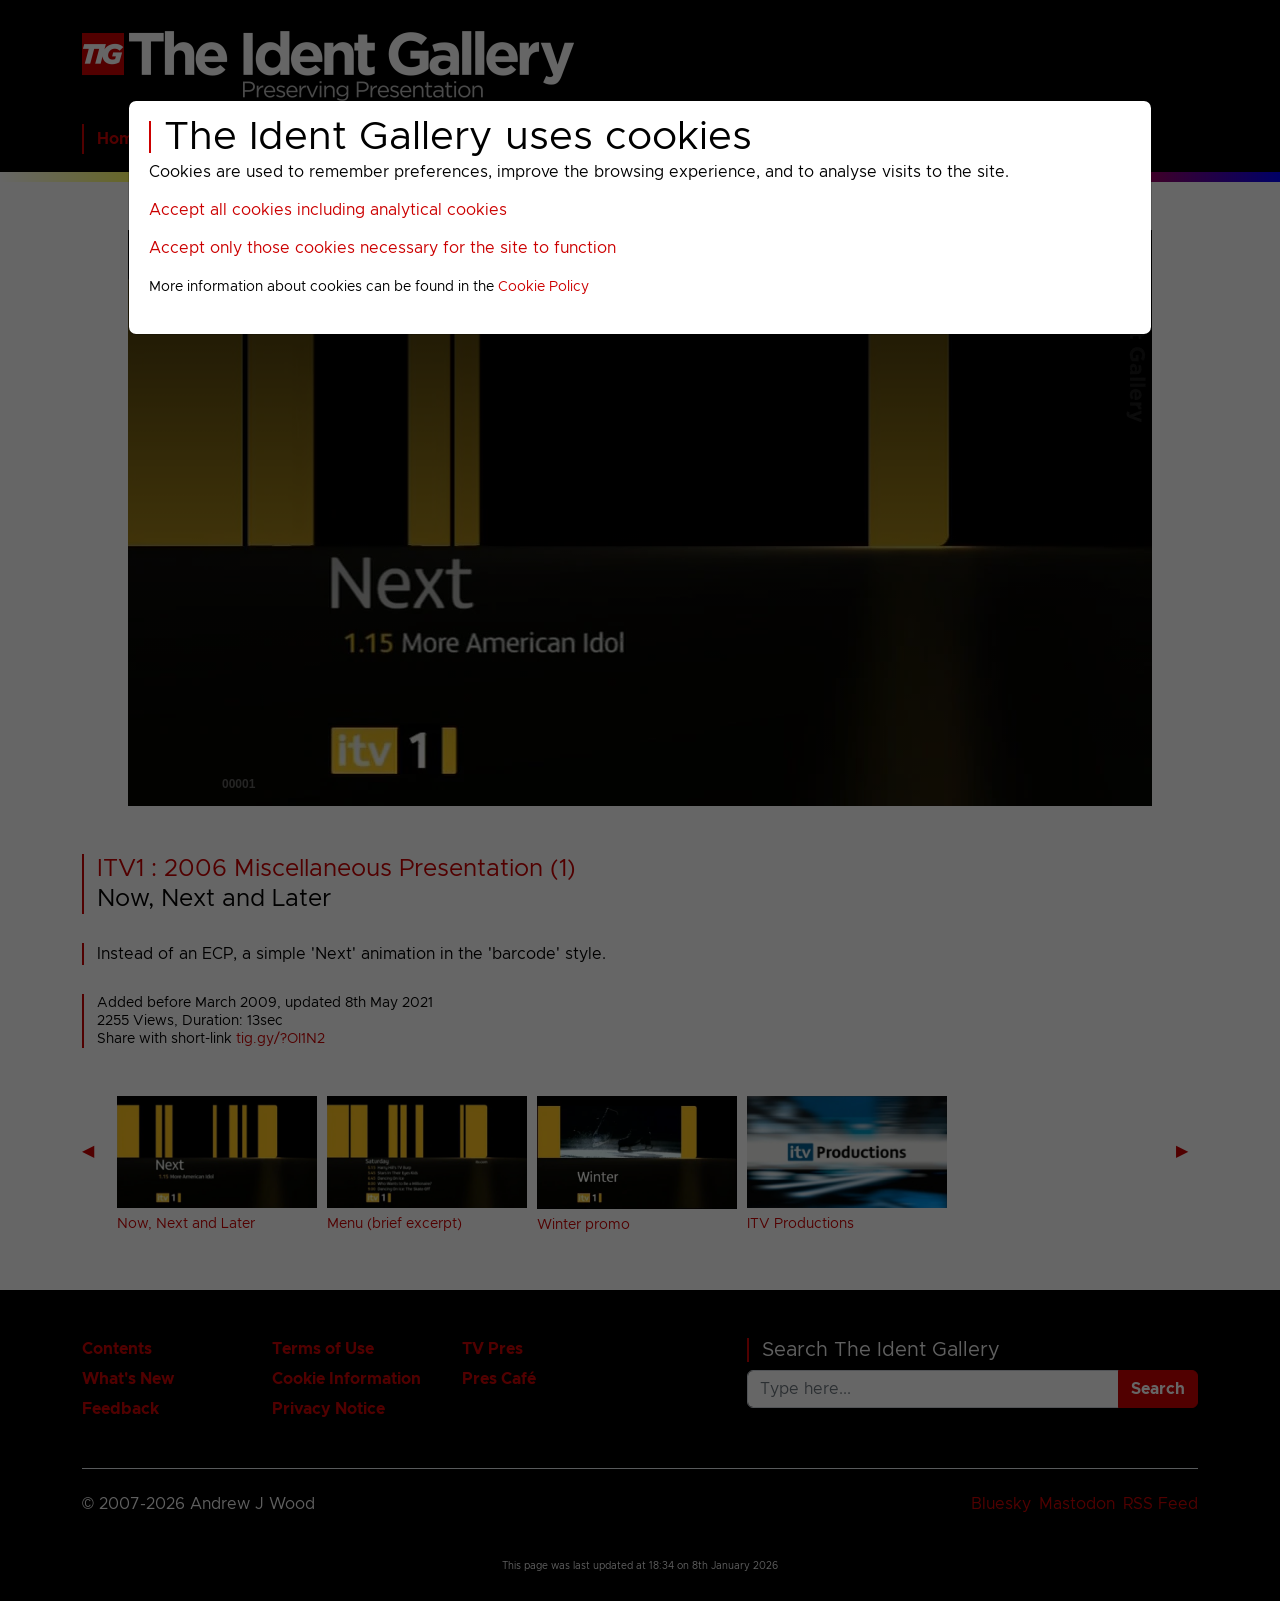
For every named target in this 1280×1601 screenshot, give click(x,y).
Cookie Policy (543, 287)
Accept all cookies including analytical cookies (328, 210)
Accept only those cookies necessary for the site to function (382, 248)
